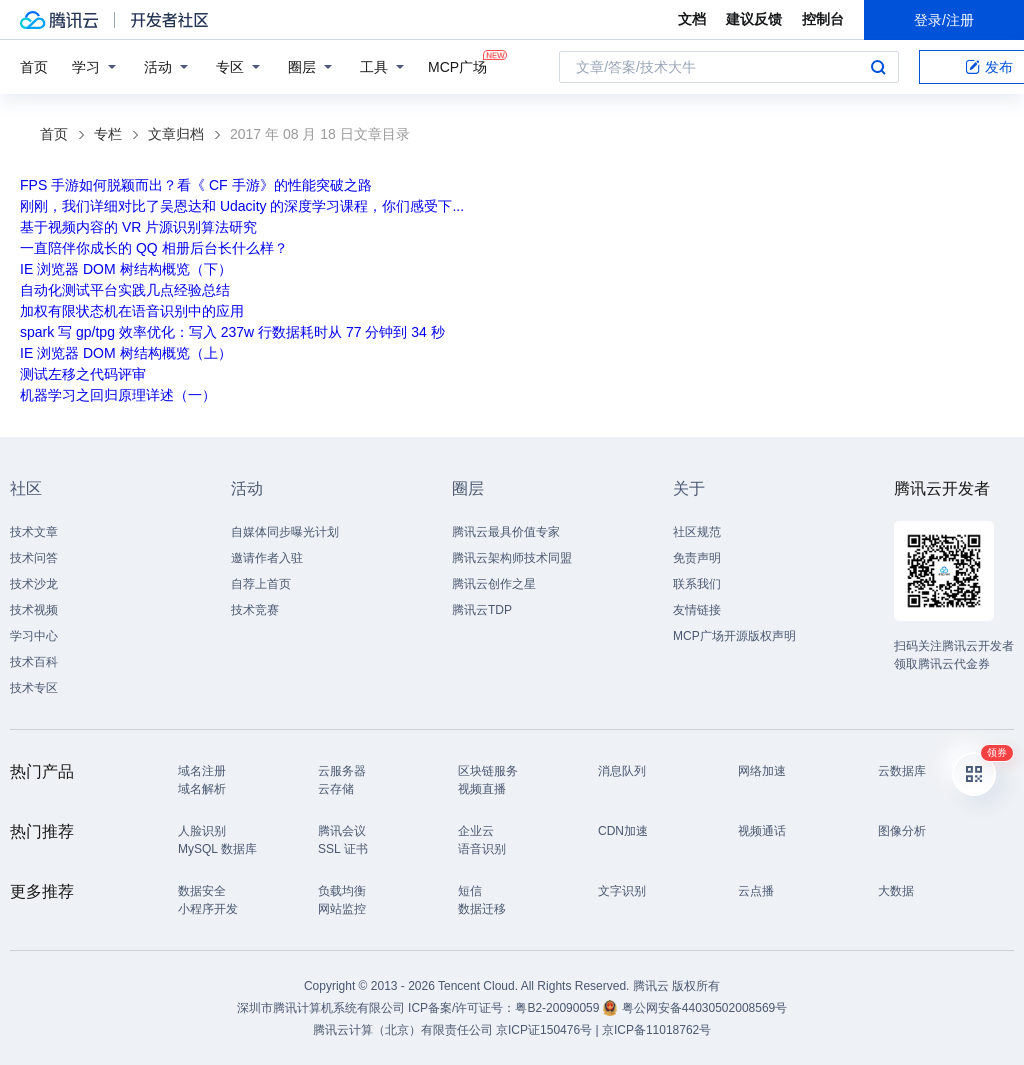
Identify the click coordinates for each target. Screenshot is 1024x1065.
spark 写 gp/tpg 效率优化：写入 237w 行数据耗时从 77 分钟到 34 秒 (232, 332)
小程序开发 (208, 909)
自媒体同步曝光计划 (285, 532)
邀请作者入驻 (267, 558)
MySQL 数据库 (217, 849)
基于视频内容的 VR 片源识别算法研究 (138, 227)
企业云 (476, 831)
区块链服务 (488, 771)
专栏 (108, 134)
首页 (34, 67)
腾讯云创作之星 (494, 584)
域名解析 (202, 789)
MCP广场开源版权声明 (734, 636)
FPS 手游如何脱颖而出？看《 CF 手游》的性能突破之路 (196, 185)
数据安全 (202, 891)
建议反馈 (754, 19)
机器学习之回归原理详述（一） (118, 395)
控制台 (823, 19)
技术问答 (34, 558)
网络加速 (762, 771)
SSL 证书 (343, 849)
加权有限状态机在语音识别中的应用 (132, 311)
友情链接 (697, 610)
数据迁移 (482, 909)
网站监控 (342, 909)
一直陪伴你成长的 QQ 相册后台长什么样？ (154, 248)
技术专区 (34, 688)
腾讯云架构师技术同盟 (512, 558)
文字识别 (622, 891)
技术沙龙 (34, 584)
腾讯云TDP (482, 610)
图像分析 (902, 831)
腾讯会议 (342, 831)
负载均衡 (342, 891)
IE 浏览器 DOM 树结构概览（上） (126, 353)
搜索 (878, 67)
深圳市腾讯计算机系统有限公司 (321, 1008)
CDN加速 (623, 831)
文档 (692, 19)
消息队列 (622, 771)
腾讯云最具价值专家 (506, 532)
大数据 (896, 891)
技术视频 (34, 610)
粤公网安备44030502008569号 (704, 1008)
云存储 (336, 789)
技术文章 (34, 532)
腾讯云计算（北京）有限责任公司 (403, 1030)
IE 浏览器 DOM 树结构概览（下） (126, 269)
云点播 (756, 891)
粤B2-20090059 (558, 1008)
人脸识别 (202, 831)
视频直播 (482, 789)
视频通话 (762, 831)
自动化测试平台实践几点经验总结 (125, 290)
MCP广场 (457, 65)
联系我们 (697, 584)
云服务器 (342, 771)
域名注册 (202, 771)
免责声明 (697, 558)
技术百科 (34, 662)
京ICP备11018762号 (656, 1030)
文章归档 (176, 134)
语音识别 (482, 849)
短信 (470, 891)
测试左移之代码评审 (83, 374)
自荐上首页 (261, 584)
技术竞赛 (255, 610)
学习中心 (34, 636)
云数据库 (902, 771)
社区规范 (697, 532)
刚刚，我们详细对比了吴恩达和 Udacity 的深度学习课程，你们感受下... (242, 206)
